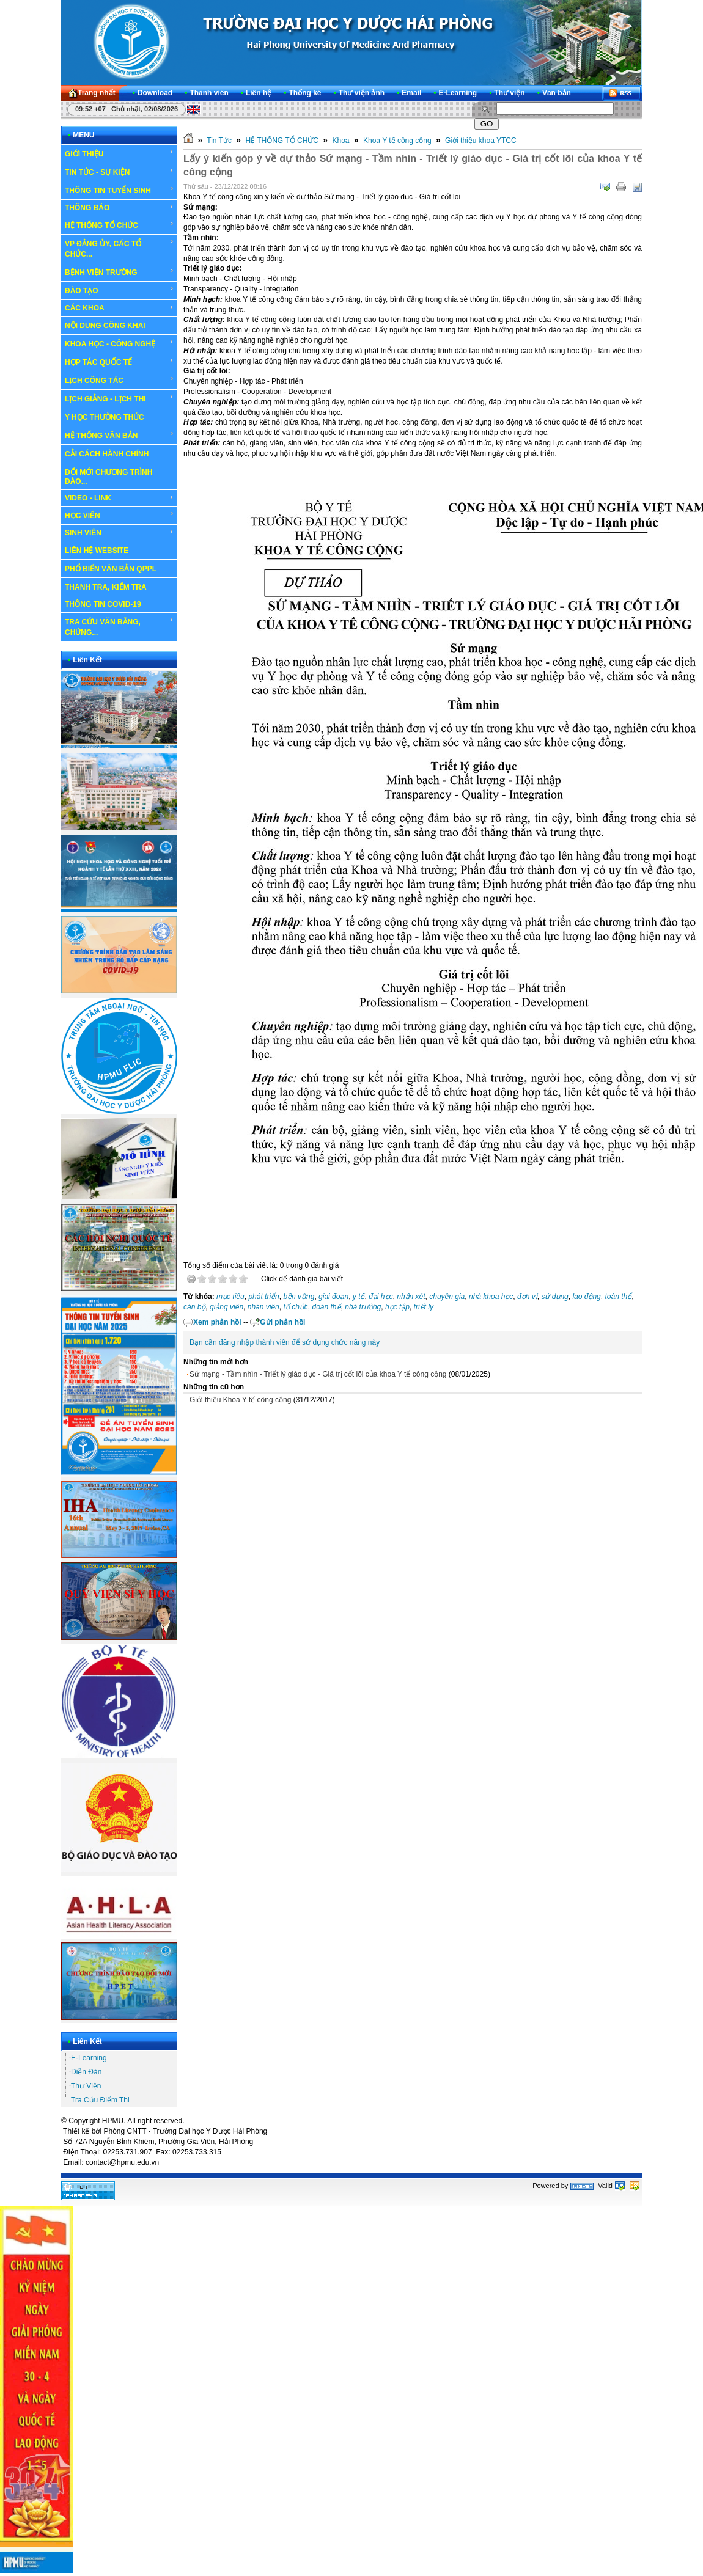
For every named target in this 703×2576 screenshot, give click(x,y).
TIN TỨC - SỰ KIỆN (119, 172)
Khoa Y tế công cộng (397, 140)
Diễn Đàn (86, 2072)
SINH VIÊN (119, 533)
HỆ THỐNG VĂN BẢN (119, 435)
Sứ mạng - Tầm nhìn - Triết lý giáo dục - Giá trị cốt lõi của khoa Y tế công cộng (318, 1374)
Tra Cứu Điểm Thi (100, 2100)
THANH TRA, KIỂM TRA (106, 587)
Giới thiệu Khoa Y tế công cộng (240, 1400)
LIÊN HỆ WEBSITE (96, 550)
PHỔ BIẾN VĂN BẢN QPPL (110, 569)
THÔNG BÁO (119, 207)
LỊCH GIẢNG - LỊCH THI (119, 398)
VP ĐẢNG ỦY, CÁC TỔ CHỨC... (119, 248)
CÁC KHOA (119, 308)
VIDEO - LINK (119, 498)
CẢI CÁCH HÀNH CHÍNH (107, 454)
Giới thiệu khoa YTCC (481, 140)
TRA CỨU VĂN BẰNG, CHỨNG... (119, 627)
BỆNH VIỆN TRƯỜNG (119, 272)
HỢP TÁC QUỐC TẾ (119, 362)
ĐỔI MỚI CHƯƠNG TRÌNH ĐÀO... (108, 477)
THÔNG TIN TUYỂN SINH (119, 190)
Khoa (340, 140)
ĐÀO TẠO (119, 290)
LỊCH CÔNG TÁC (119, 380)
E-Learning (89, 2058)
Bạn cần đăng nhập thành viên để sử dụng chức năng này (285, 1342)
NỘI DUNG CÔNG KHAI (105, 325)
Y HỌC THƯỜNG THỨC (104, 417)
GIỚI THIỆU (119, 153)
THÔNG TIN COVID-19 (103, 604)
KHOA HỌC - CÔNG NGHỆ (119, 343)
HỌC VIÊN (119, 515)
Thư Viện (86, 2086)
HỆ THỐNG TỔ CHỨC (119, 225)
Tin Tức (219, 140)
